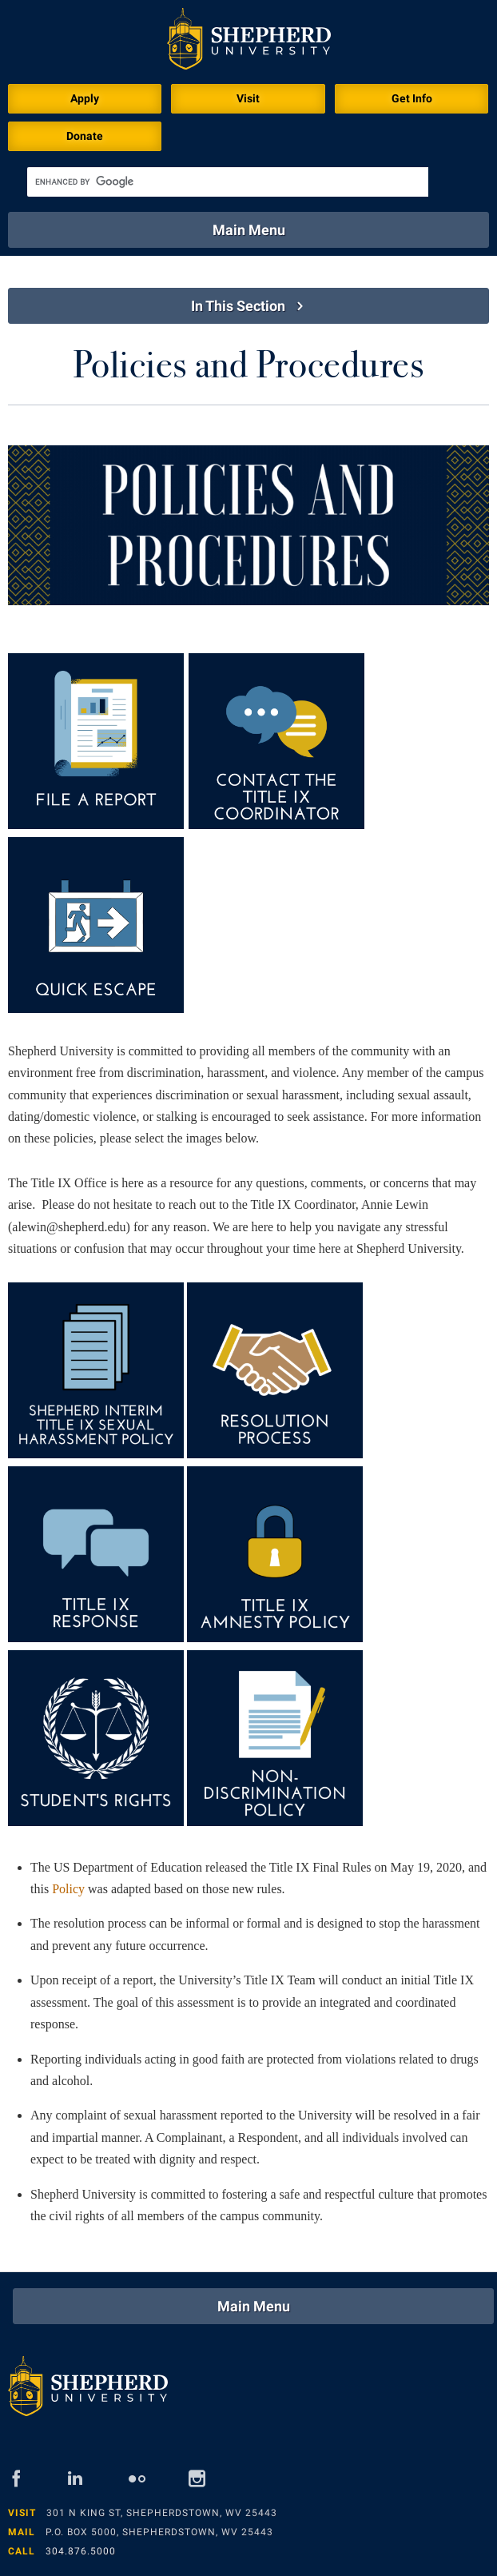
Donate (84, 136)
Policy (68, 1889)
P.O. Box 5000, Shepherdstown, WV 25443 (159, 2532)
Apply (84, 98)
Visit (248, 98)
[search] (227, 182)
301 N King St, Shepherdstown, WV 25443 (161, 2512)
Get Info (412, 98)
